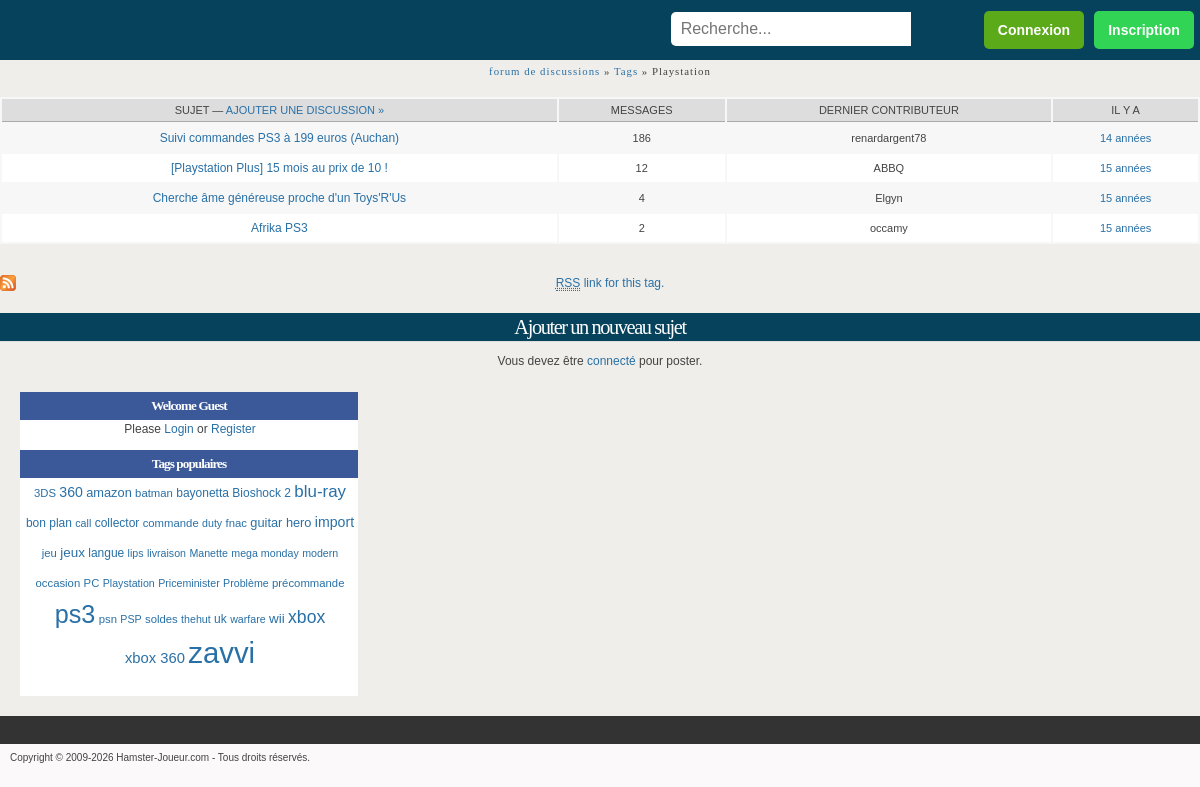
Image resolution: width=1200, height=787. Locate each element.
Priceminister (189, 583)
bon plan (49, 523)
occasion (58, 583)
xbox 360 (155, 658)
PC (92, 583)
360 (71, 492)
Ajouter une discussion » (305, 110)
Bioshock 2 (261, 493)
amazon (109, 492)
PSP (130, 619)
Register (233, 429)
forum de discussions (544, 71)
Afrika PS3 (279, 228)
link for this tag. (610, 283)
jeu (49, 553)
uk (220, 619)
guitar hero (280, 522)
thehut (196, 619)
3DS (45, 493)
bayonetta (202, 493)
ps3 (75, 614)
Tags (626, 71)
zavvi (221, 652)
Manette (208, 553)
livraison (166, 553)
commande (171, 523)
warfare (248, 619)
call (83, 523)
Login (178, 429)
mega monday (265, 553)
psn (108, 619)
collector (117, 523)
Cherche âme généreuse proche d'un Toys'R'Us (279, 198)
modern (320, 553)
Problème (246, 583)
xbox (306, 617)
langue (106, 553)
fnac (236, 523)
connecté (611, 361)
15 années (1125, 168)
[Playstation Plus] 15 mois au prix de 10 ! (279, 168)
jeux (72, 552)
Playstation (129, 583)
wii (277, 618)
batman (154, 493)
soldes (161, 619)
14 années (1125, 138)
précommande (308, 583)
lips (136, 553)
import (334, 522)
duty (212, 523)
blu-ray (320, 491)
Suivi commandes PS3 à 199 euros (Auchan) (279, 138)
